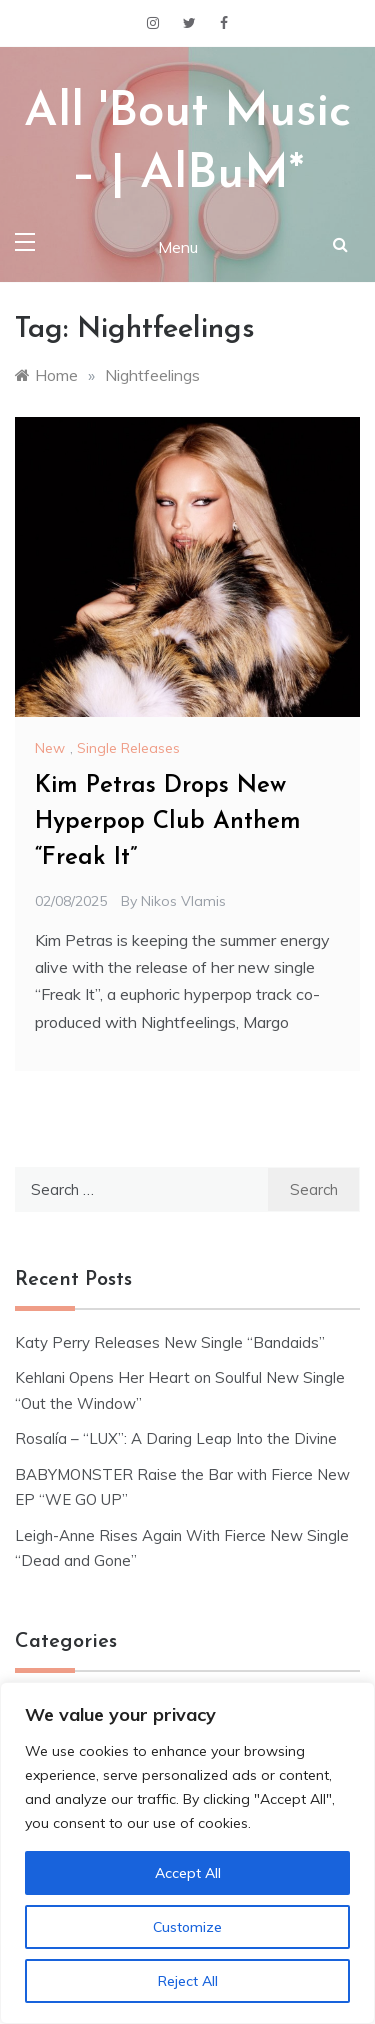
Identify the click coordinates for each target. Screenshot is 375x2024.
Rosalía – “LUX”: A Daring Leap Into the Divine (176, 1438)
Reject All (188, 1981)
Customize (187, 1927)
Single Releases (128, 748)
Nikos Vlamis (183, 901)
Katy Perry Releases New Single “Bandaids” (170, 1342)
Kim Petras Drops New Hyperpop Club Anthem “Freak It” (168, 822)
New (50, 748)
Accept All (188, 1873)
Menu (178, 247)
